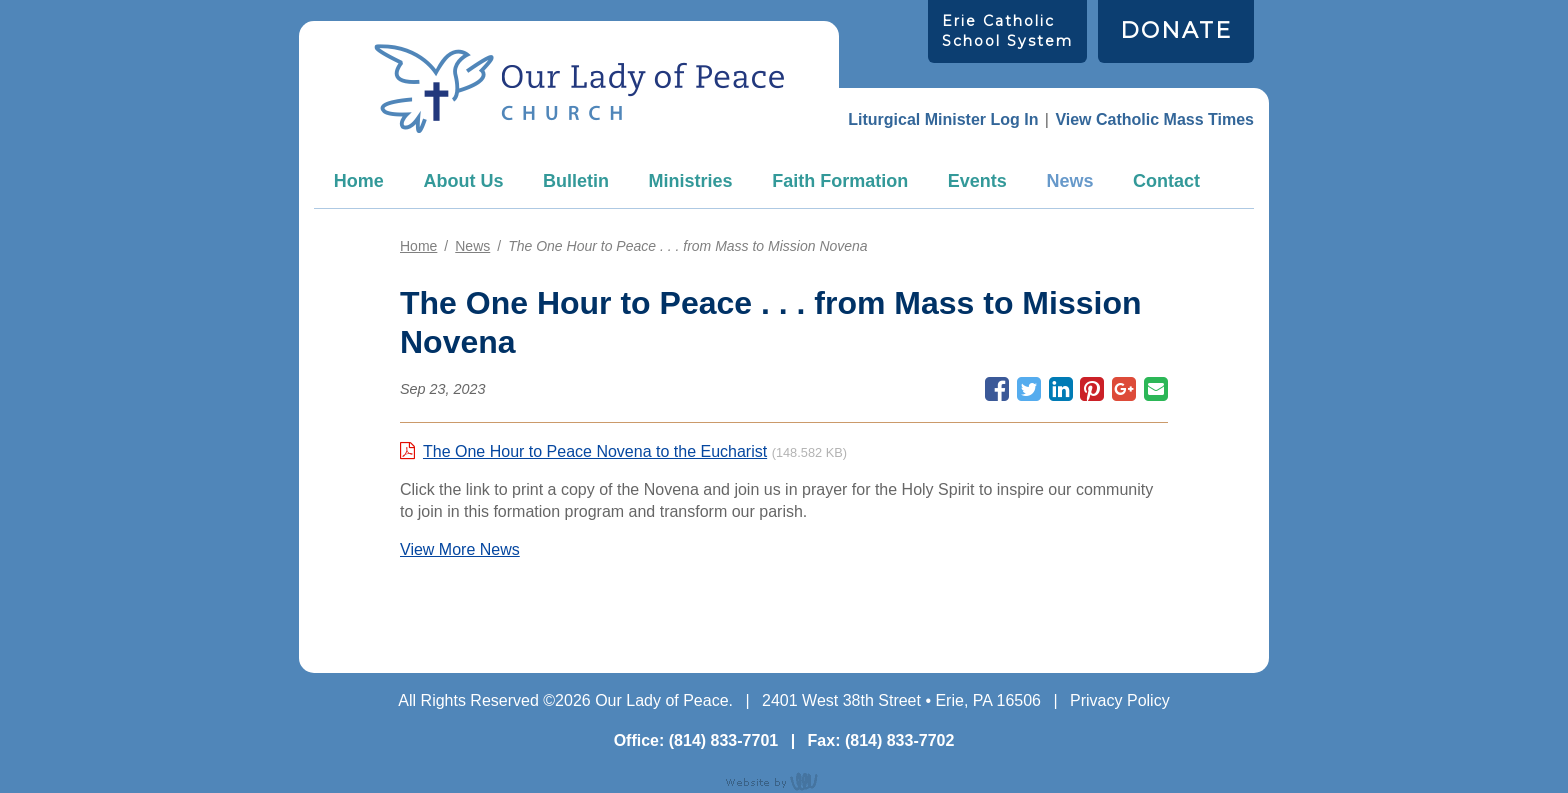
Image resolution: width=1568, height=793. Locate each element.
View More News (460, 549)
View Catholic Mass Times (1154, 119)
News (472, 246)
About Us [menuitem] (463, 181)
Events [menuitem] (977, 181)
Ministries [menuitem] (691, 181)
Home (359, 181)
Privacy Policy (1120, 700)
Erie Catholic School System (1007, 30)
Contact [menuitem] (1166, 181)
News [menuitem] (1069, 181)
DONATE (1176, 30)
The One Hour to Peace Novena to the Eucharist (595, 451)
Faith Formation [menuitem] (840, 181)
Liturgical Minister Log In (943, 119)
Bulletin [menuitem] (576, 181)
